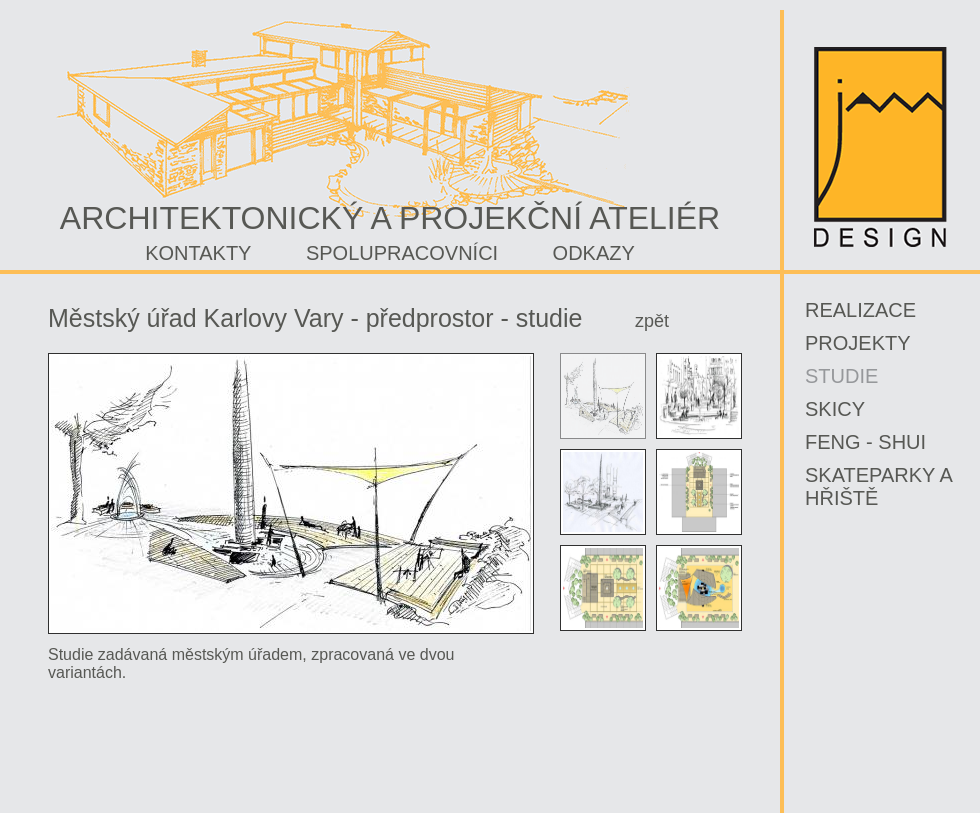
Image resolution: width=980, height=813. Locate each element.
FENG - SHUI (865, 442)
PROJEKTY (858, 343)
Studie (841, 376)
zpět (652, 321)
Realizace (860, 310)
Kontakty (198, 253)
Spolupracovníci (402, 253)
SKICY (835, 409)
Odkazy (594, 253)
